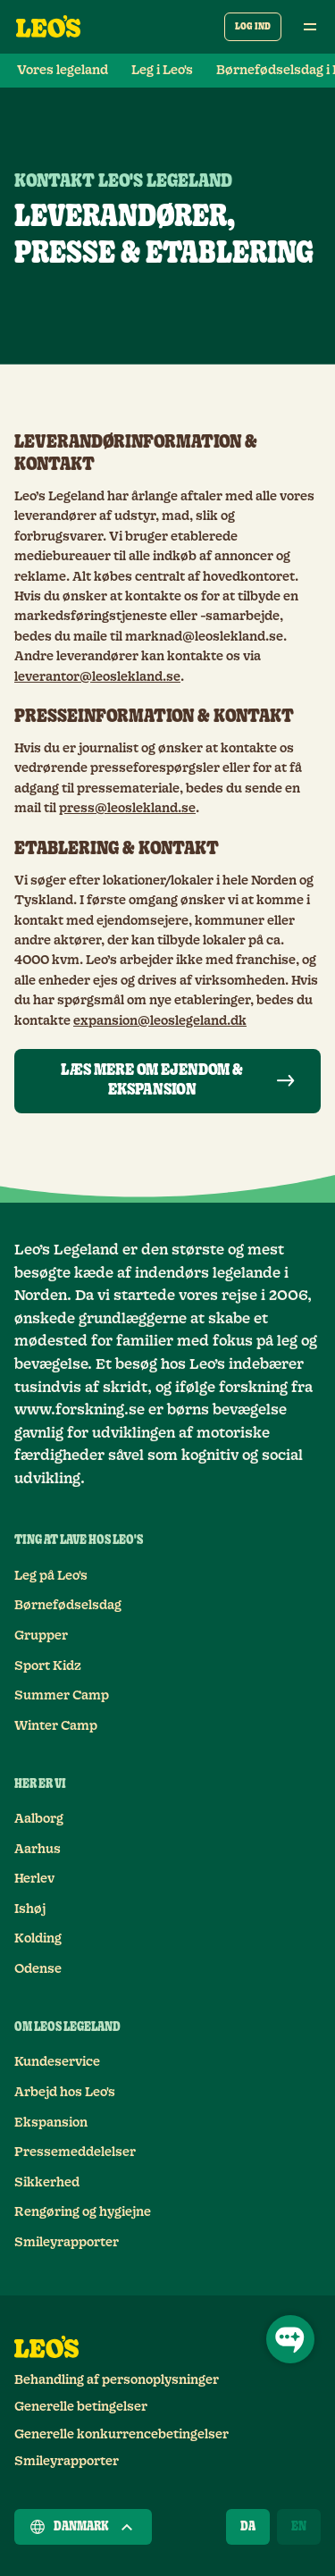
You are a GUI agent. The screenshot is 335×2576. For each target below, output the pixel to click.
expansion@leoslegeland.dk (160, 1021)
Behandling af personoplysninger (116, 2380)
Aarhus (37, 1849)
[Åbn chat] (290, 2339)
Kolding (38, 1939)
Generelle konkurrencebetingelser (121, 2435)
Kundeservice (57, 2062)
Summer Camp (61, 1696)
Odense (38, 1969)
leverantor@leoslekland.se (97, 677)
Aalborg (38, 1819)
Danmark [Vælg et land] (83, 2527)
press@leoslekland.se (127, 808)
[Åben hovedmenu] (310, 26)
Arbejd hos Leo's (64, 2092)
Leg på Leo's (51, 1576)
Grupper (41, 1636)
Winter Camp (55, 1726)
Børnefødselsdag (67, 1605)
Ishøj (30, 1909)
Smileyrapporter (66, 2242)
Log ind (253, 26)
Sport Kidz (47, 1666)
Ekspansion (51, 2123)
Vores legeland (62, 70)
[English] (299, 2527)
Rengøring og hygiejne (82, 2212)
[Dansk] (248, 2527)
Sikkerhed (47, 2183)
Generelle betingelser (80, 2407)
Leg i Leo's (162, 70)
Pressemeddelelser (75, 2152)
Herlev (34, 1879)
